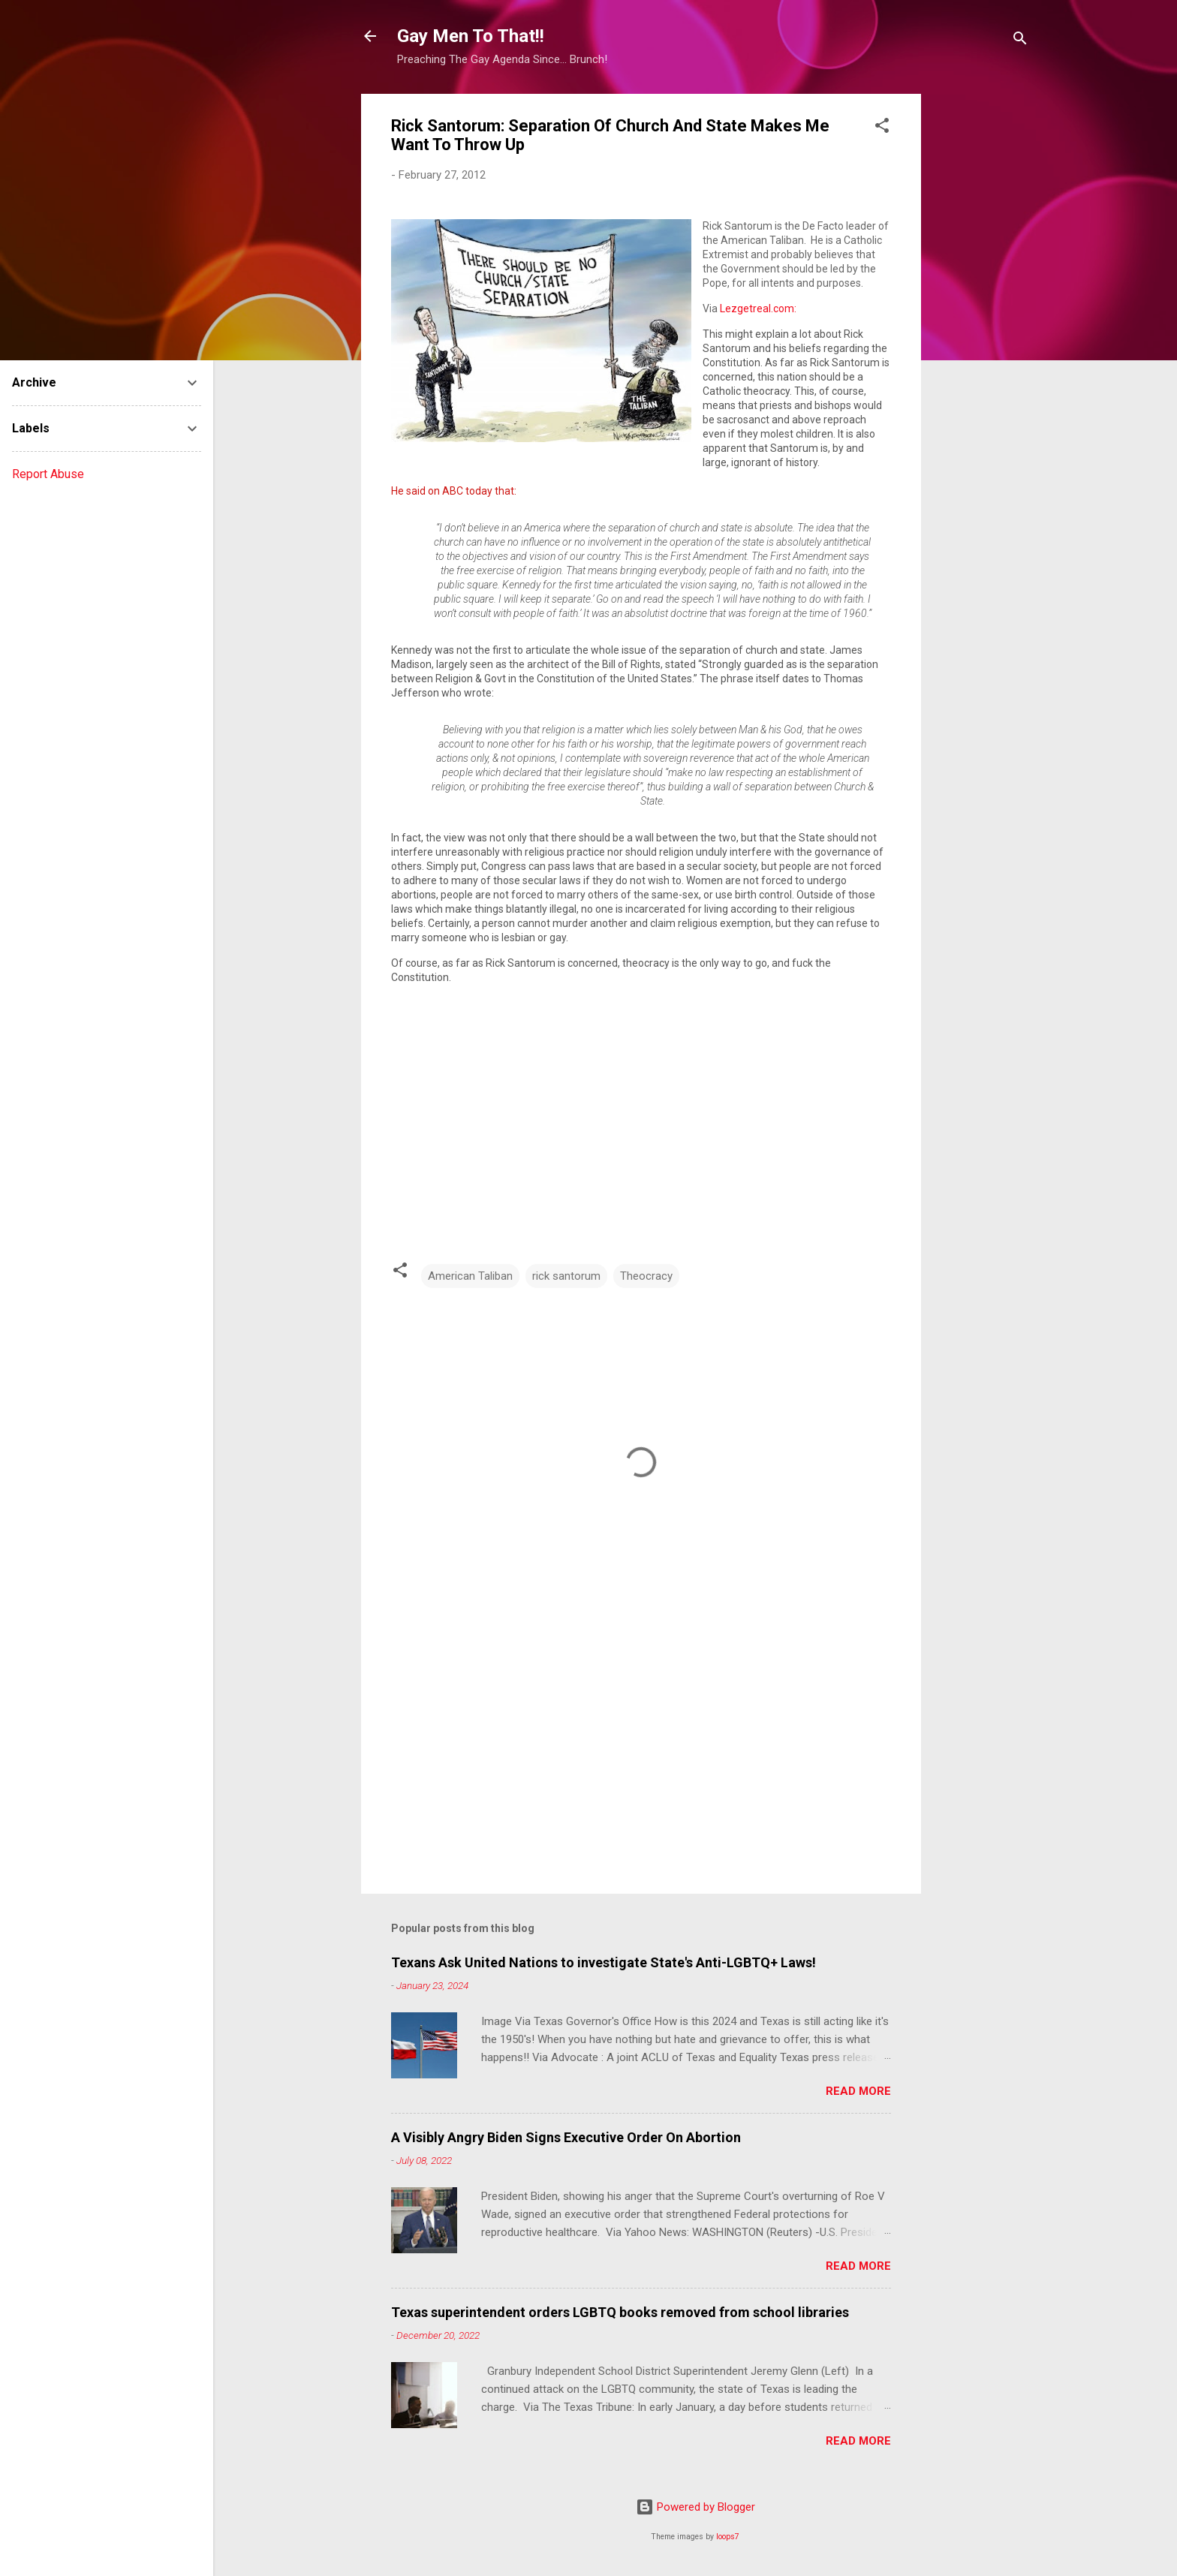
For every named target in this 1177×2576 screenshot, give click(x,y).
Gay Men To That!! (470, 36)
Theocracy (646, 1276)
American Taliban (470, 1276)
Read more (858, 2091)
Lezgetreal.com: (758, 308)
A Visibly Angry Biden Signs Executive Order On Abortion (566, 2137)
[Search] (1020, 41)
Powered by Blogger (695, 2507)
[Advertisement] (981, 319)
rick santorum (566, 1276)
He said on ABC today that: (453, 491)
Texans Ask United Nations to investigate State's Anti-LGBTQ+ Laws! (603, 1962)
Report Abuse (48, 474)
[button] (882, 128)
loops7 (727, 2536)
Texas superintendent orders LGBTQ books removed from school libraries (620, 2312)
